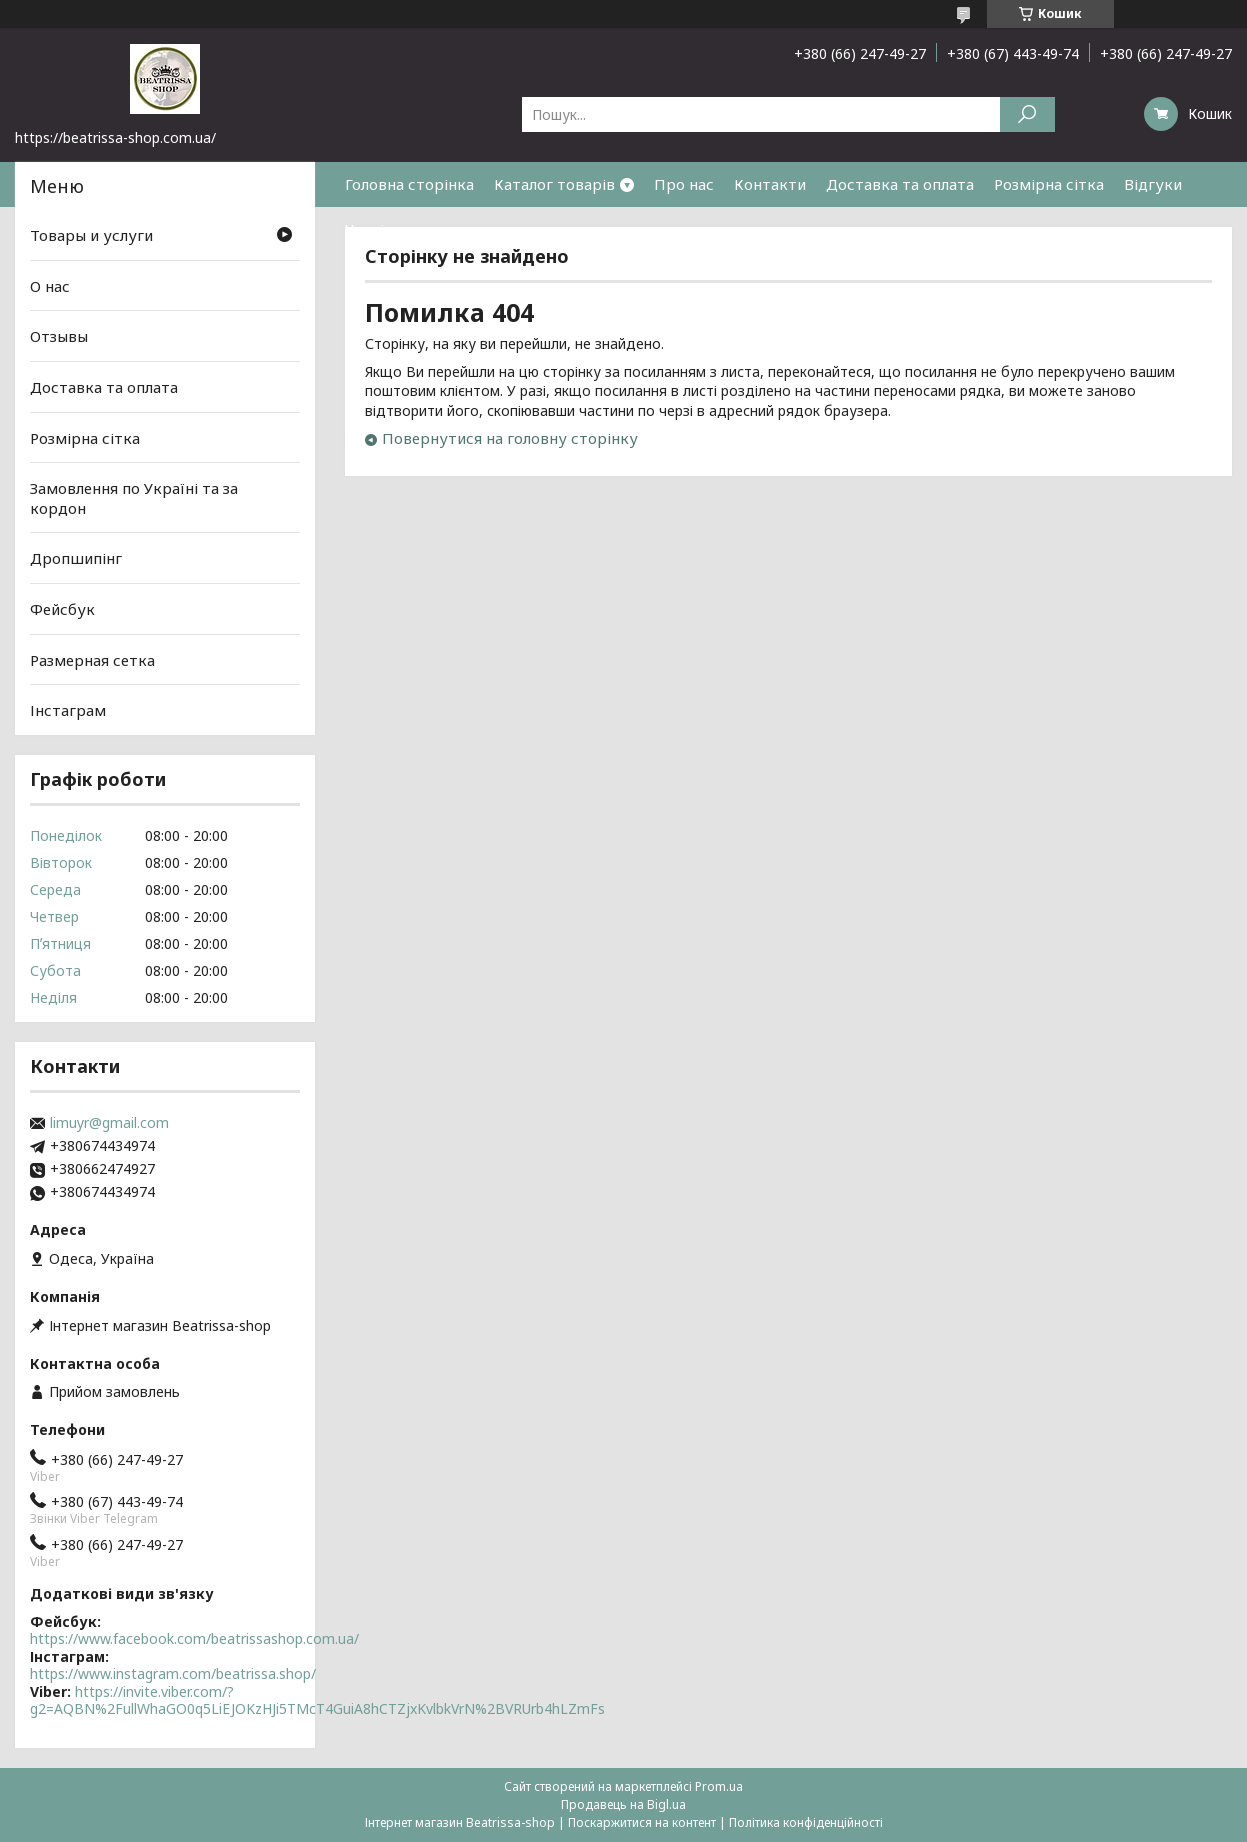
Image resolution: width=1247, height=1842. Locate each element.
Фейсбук (62, 609)
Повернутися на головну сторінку (510, 438)
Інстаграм (68, 710)
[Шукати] (1027, 114)
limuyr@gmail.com (109, 1123)
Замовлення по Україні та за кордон (134, 498)
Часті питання (397, 229)
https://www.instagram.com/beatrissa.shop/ (173, 1673)
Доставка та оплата (900, 184)
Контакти (770, 184)
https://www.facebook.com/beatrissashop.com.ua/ (194, 1638)
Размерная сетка (92, 660)
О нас (50, 286)
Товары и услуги (91, 235)
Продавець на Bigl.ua (623, 1804)
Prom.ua (719, 1786)
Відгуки (1153, 184)
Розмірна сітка (1049, 184)
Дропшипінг (76, 558)
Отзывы (59, 336)
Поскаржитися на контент (642, 1822)
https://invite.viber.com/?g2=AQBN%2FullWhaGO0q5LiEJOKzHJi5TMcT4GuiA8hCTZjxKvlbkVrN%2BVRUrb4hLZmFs (317, 1700)
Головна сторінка (409, 184)
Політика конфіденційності (806, 1822)
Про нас (684, 184)
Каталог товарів (554, 184)
